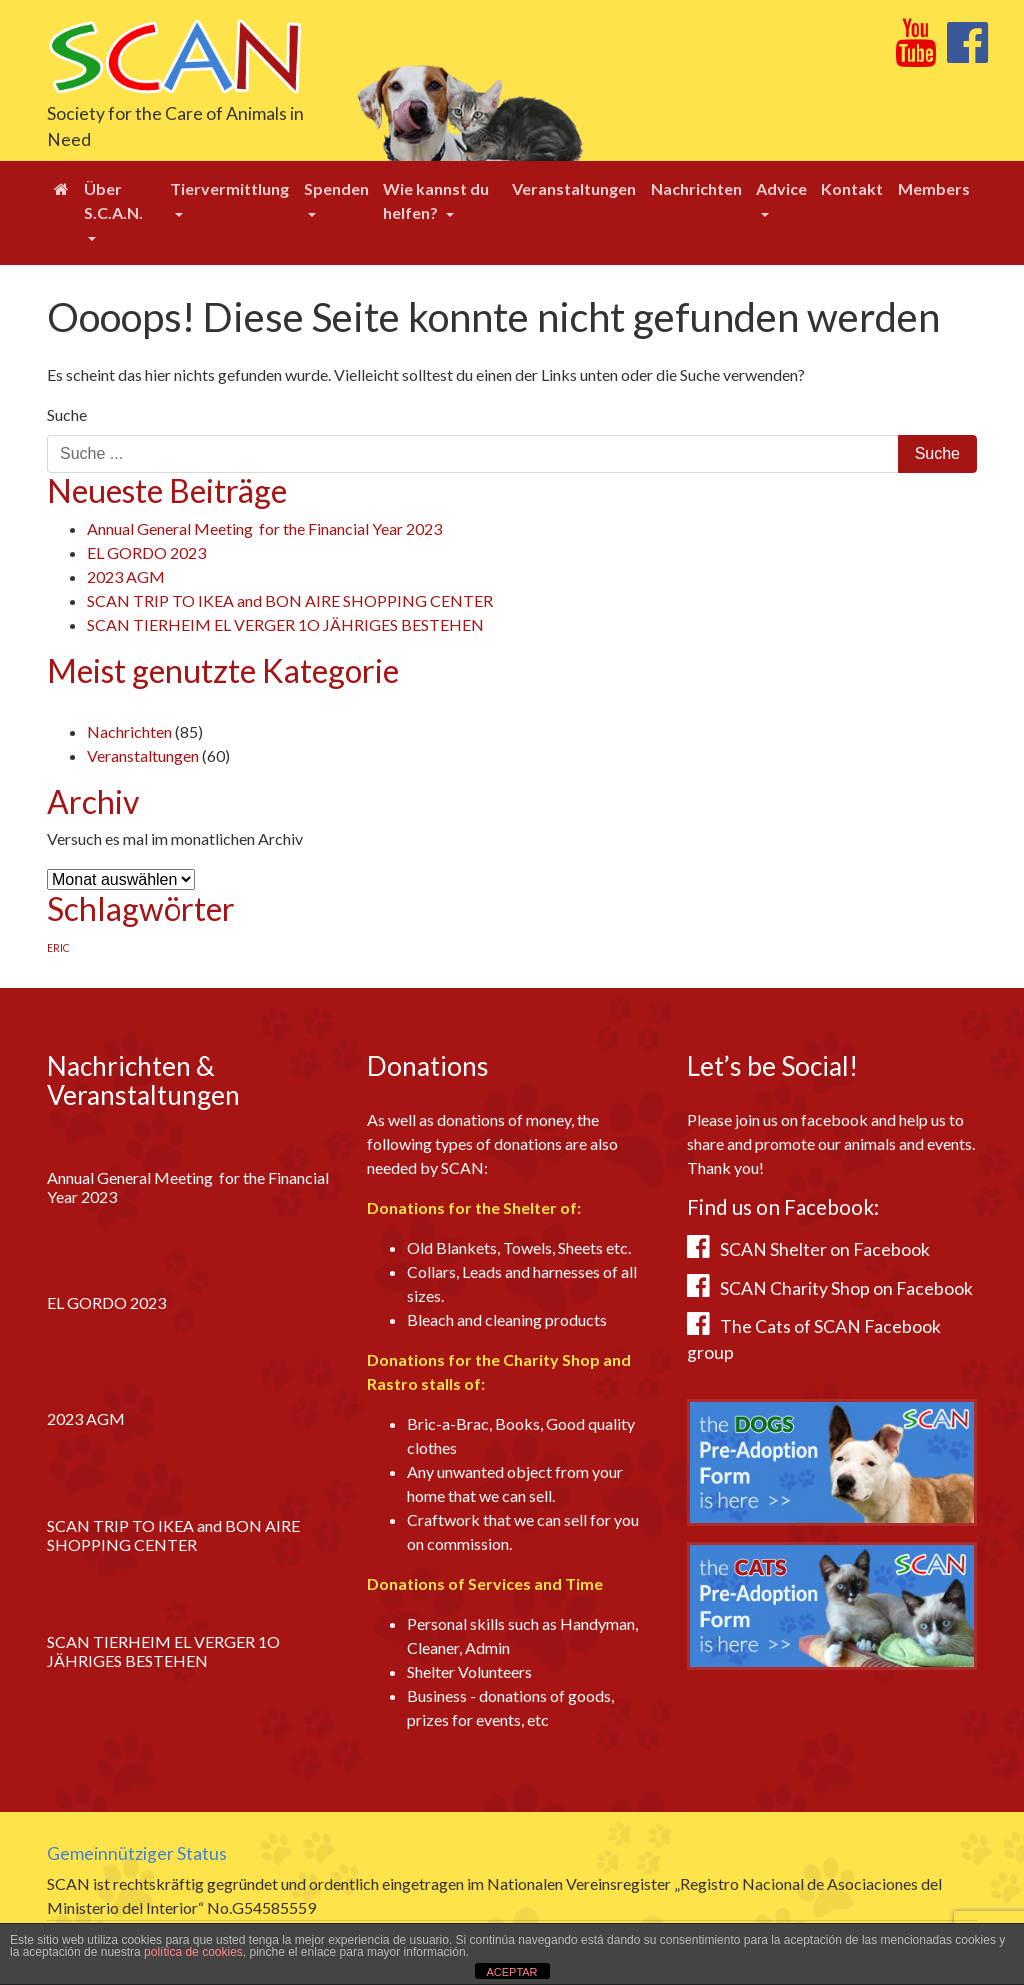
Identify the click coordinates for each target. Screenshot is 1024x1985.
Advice (781, 188)
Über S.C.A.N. (113, 200)
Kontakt (852, 188)
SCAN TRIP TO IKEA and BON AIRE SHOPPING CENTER (290, 600)
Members (934, 188)
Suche (67, 414)
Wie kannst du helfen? (436, 200)
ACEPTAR (511, 1972)
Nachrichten (696, 188)
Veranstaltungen (574, 188)
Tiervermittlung (229, 188)
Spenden (336, 188)
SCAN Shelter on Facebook (825, 1249)
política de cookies (193, 1952)
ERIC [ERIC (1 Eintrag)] (58, 947)
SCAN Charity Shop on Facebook (846, 1288)
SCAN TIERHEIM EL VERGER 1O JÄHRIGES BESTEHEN (285, 624)
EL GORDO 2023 (146, 552)
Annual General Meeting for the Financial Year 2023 (264, 528)
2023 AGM (126, 576)
